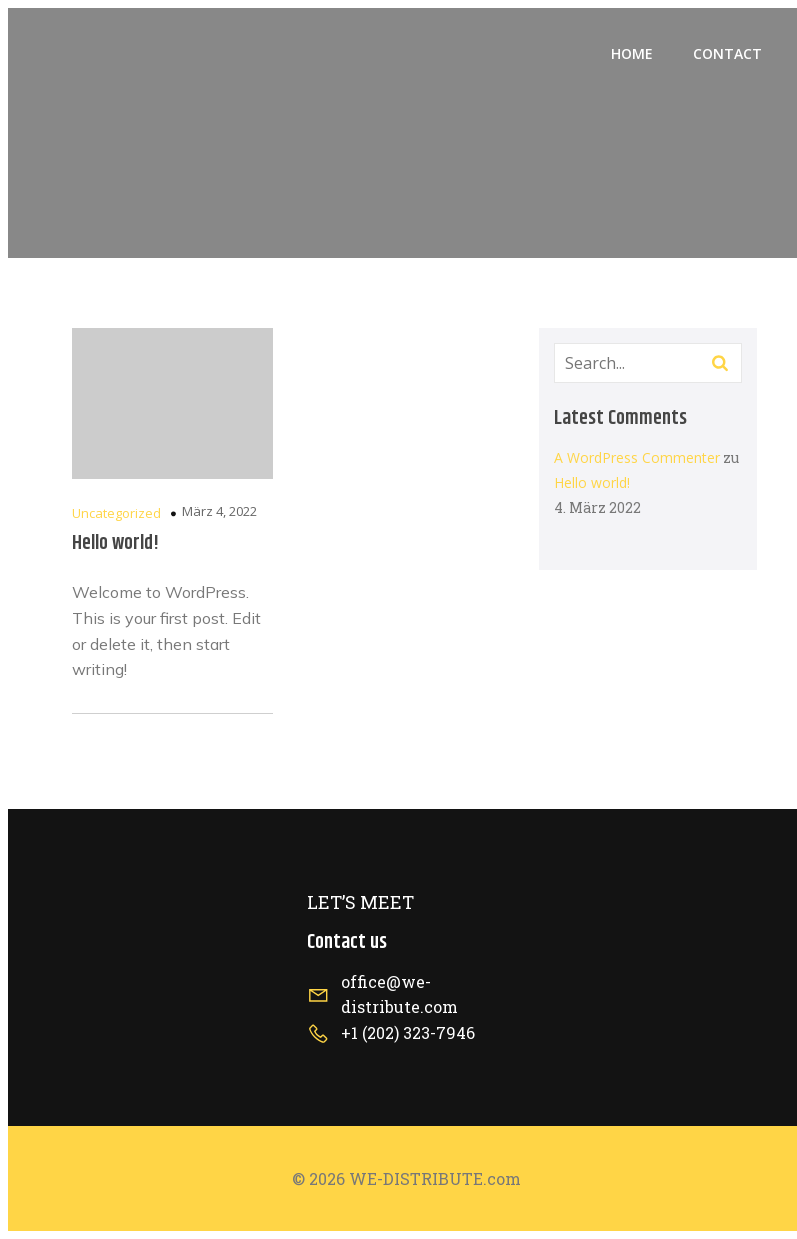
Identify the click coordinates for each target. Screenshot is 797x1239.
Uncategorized (116, 513)
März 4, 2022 (219, 511)
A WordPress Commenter (637, 457)
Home (632, 53)
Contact (727, 53)
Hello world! (592, 482)
